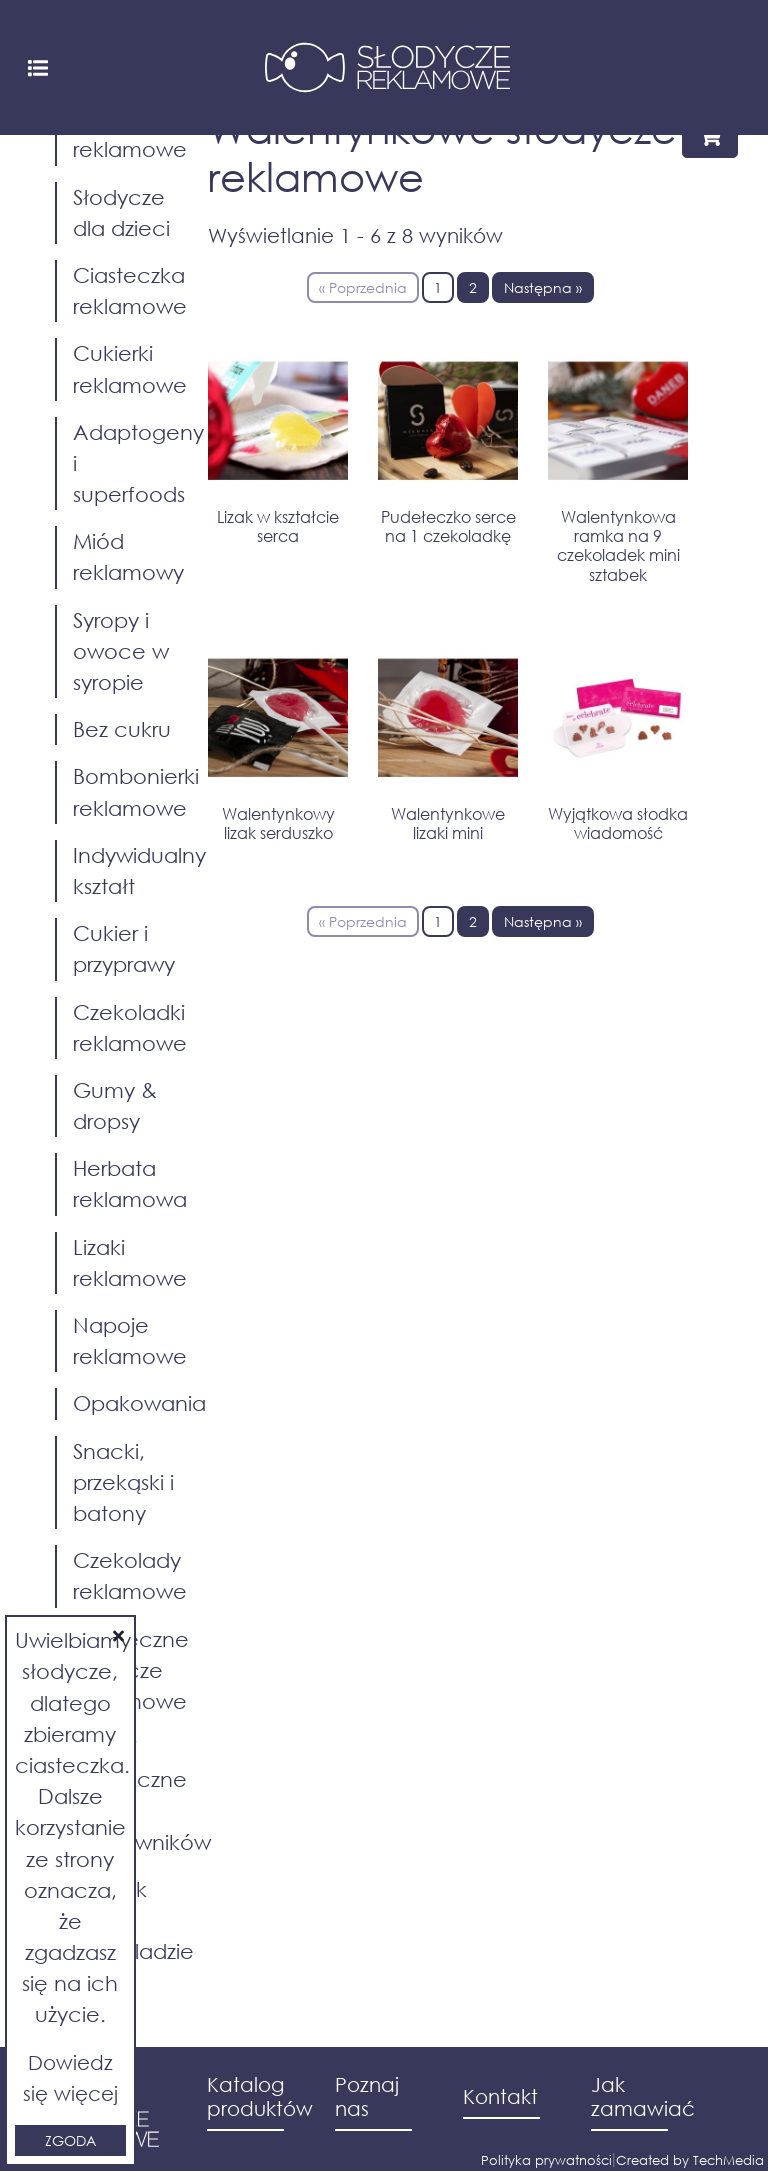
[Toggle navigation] (38, 66)
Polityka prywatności (546, 2160)
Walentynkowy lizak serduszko (278, 823)
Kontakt (500, 2096)
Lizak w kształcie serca (278, 526)
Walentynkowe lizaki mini (448, 823)
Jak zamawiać (640, 2096)
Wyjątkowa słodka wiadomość (618, 823)
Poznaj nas (367, 2096)
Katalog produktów (256, 2096)
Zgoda (70, 2140)
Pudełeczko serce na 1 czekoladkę (448, 526)
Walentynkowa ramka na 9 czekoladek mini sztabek (618, 545)
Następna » (543, 287)
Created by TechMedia (690, 2160)
